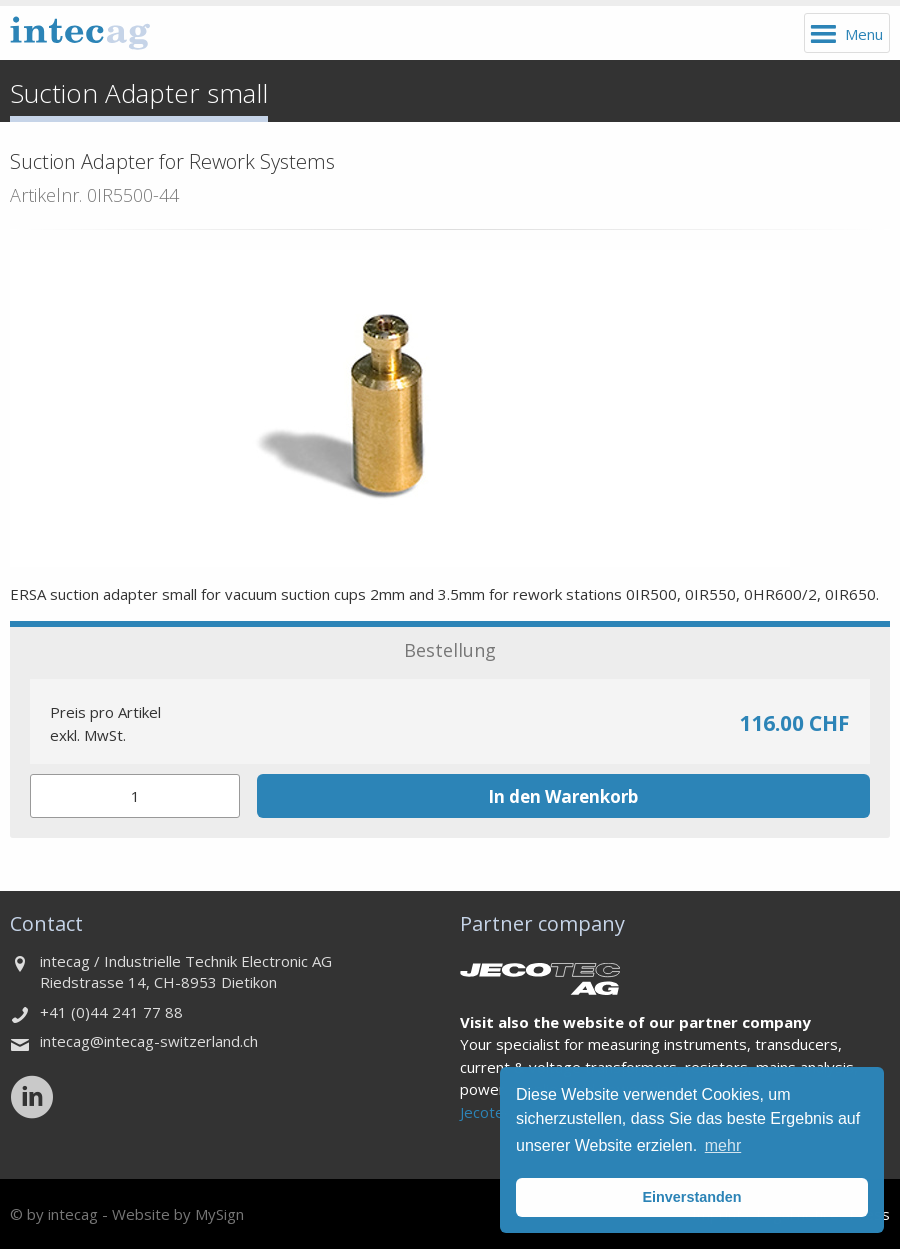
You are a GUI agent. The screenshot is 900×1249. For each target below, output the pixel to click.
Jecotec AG (497, 1112)
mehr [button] (723, 1145)
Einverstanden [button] (691, 1197)
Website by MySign (178, 1214)
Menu (864, 34)
